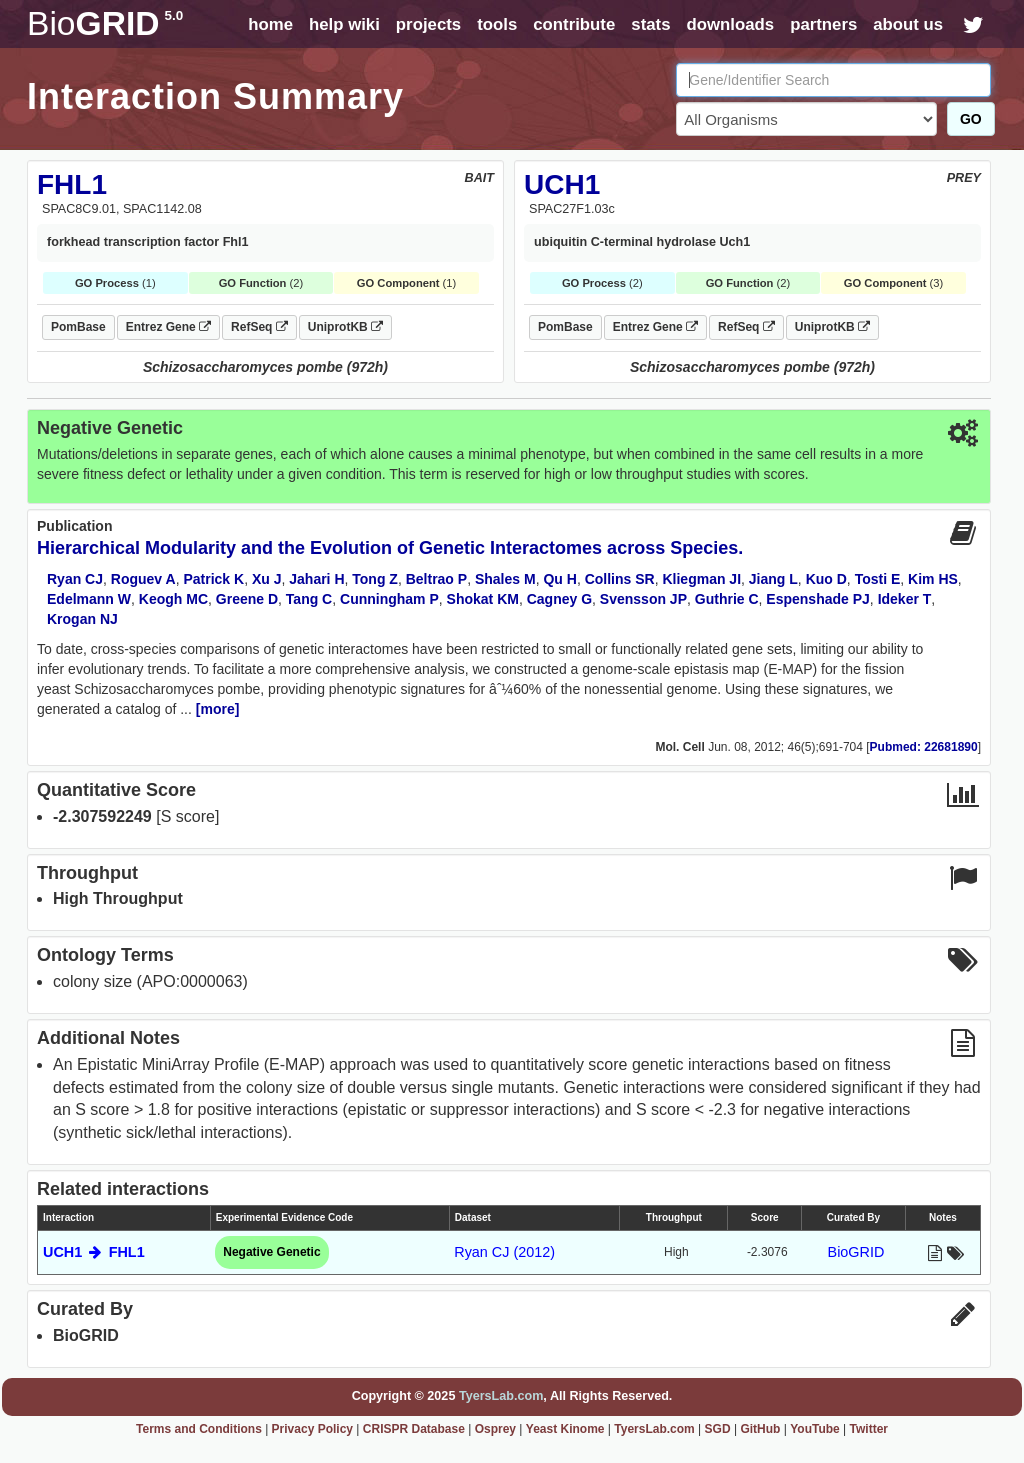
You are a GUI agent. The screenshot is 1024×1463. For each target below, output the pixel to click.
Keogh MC (173, 599)
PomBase (78, 327)
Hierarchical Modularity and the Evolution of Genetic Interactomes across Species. (390, 548)
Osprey (495, 1429)
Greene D (247, 599)
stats (650, 24)
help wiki (344, 24)
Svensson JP (643, 599)
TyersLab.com (501, 1396)
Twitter (869, 1429)
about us (908, 24)
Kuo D (826, 579)
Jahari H (316, 579)
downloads (730, 24)
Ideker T (905, 599)
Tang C (309, 599)
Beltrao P (436, 579)
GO (971, 119)
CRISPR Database (414, 1429)
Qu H (559, 579)
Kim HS (933, 579)
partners (823, 24)
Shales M (505, 579)
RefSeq (259, 327)
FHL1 (72, 184)
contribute (574, 24)
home (270, 24)
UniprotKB (345, 327)
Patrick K (213, 579)
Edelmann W (89, 599)
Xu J (267, 579)
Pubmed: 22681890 (924, 747)
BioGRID (856, 1252)
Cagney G (559, 599)
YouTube (815, 1429)
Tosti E (878, 579)
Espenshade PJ (818, 599)
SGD (718, 1429)
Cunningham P (389, 599)
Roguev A (143, 579)
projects (428, 24)
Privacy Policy (312, 1429)
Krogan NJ (82, 619)
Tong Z (375, 579)
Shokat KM (483, 599)
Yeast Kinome (565, 1429)
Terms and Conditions (199, 1429)
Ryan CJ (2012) (504, 1252)
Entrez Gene (168, 327)
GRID (105, 23)
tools (497, 24)
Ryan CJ (75, 579)
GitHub (760, 1429)
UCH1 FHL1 (94, 1252)
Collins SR (620, 579)
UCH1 (562, 184)
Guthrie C (727, 599)
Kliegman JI (701, 579)
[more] (218, 709)
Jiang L (773, 579)
